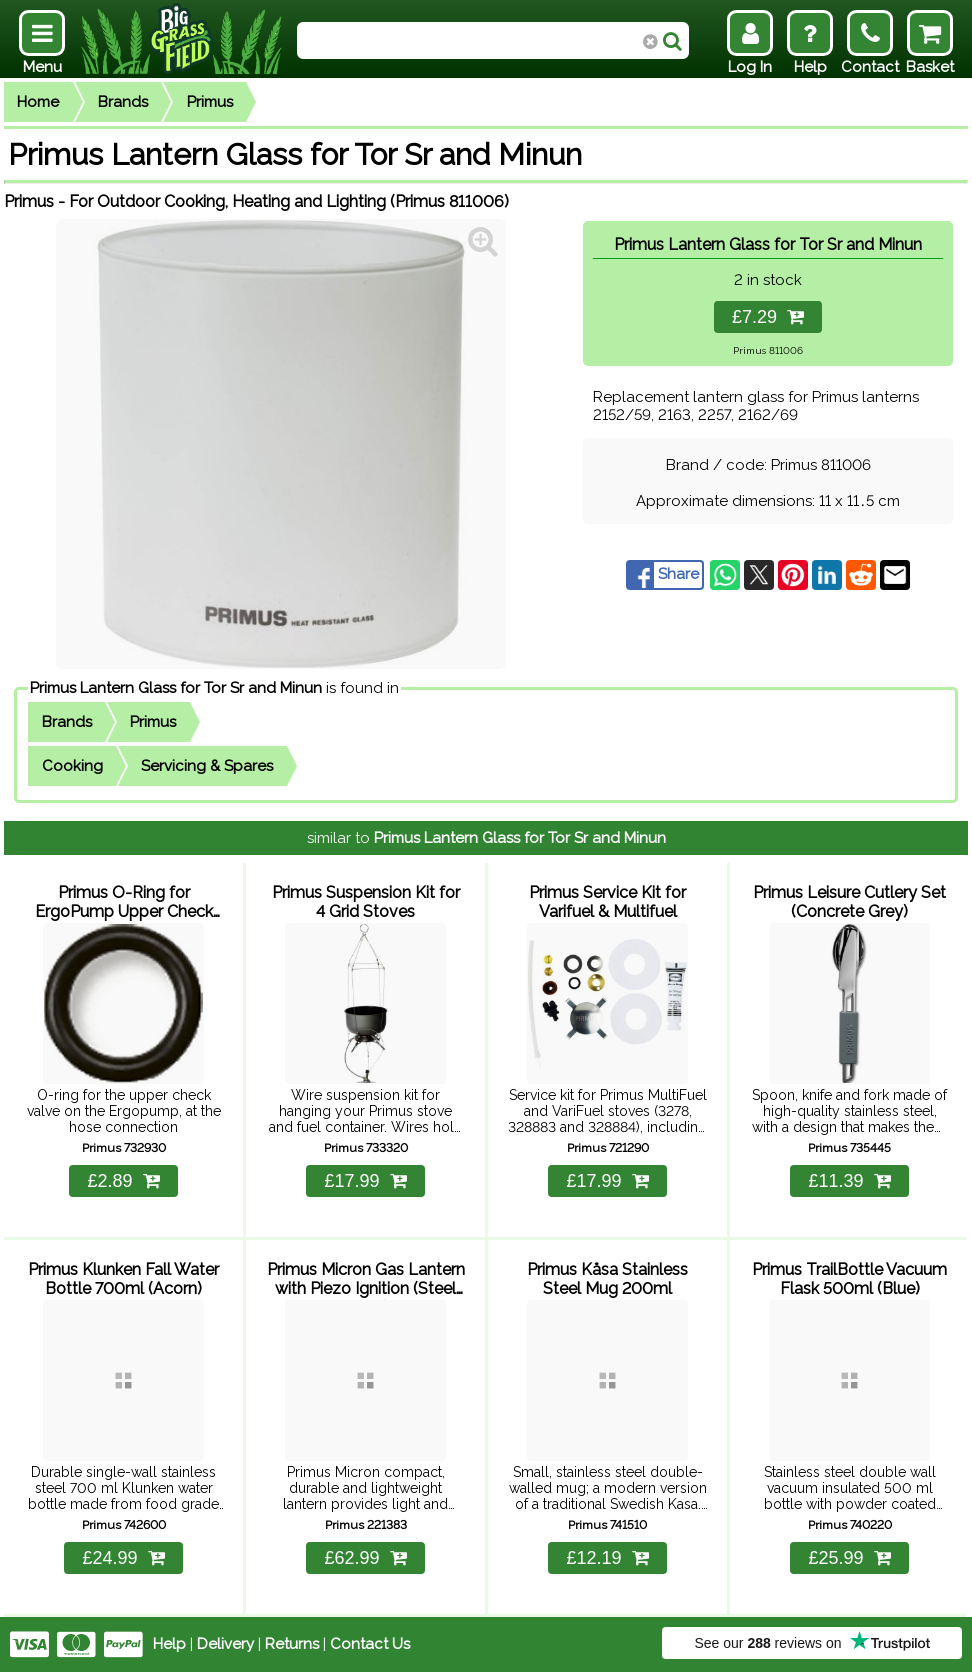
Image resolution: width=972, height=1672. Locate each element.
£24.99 (123, 1558)
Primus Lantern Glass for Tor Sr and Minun (176, 688)
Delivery (225, 1644)
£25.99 (849, 1558)
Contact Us (370, 1644)
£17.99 (365, 1181)
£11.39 (849, 1181)
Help (169, 1644)
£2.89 (123, 1181)
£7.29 (768, 317)
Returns (292, 1644)
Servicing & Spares (207, 766)
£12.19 (607, 1558)
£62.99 (365, 1558)
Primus (210, 102)
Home (38, 102)
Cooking (72, 766)
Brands (123, 102)
